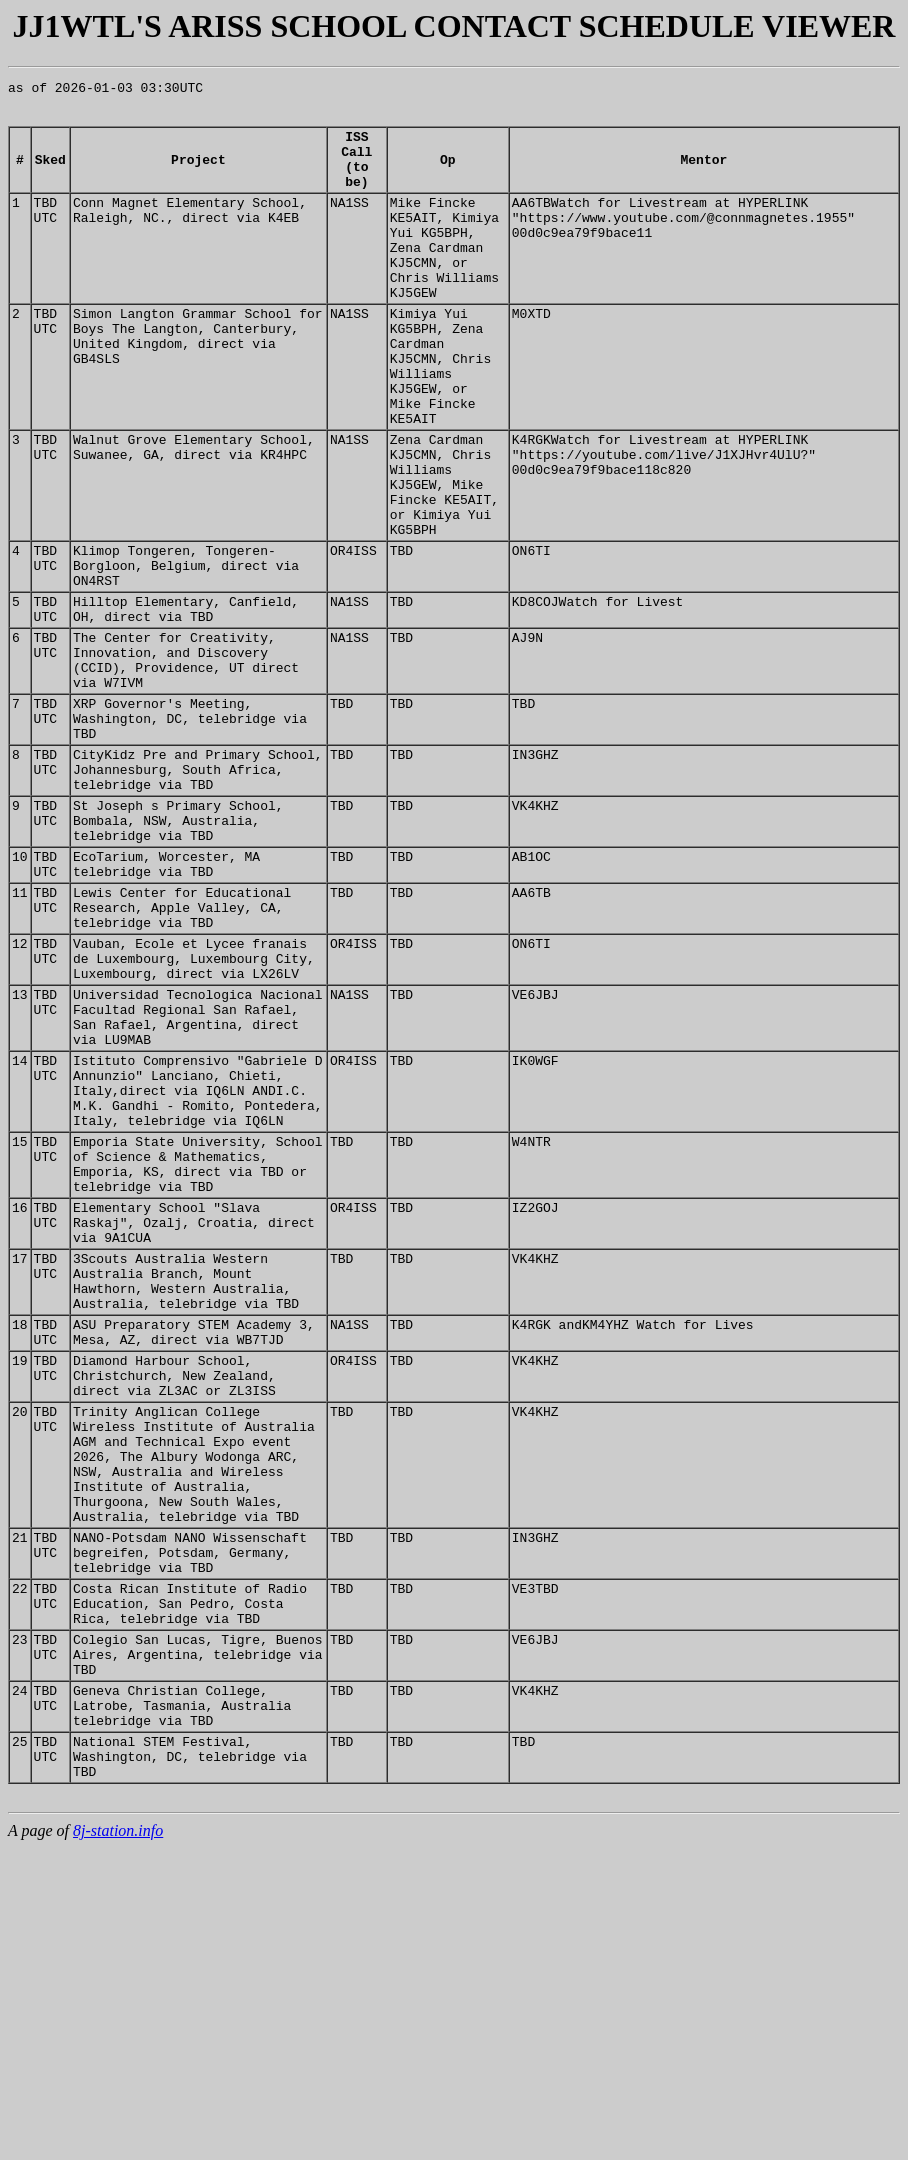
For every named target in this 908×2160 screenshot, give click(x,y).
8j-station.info (118, 2142)
